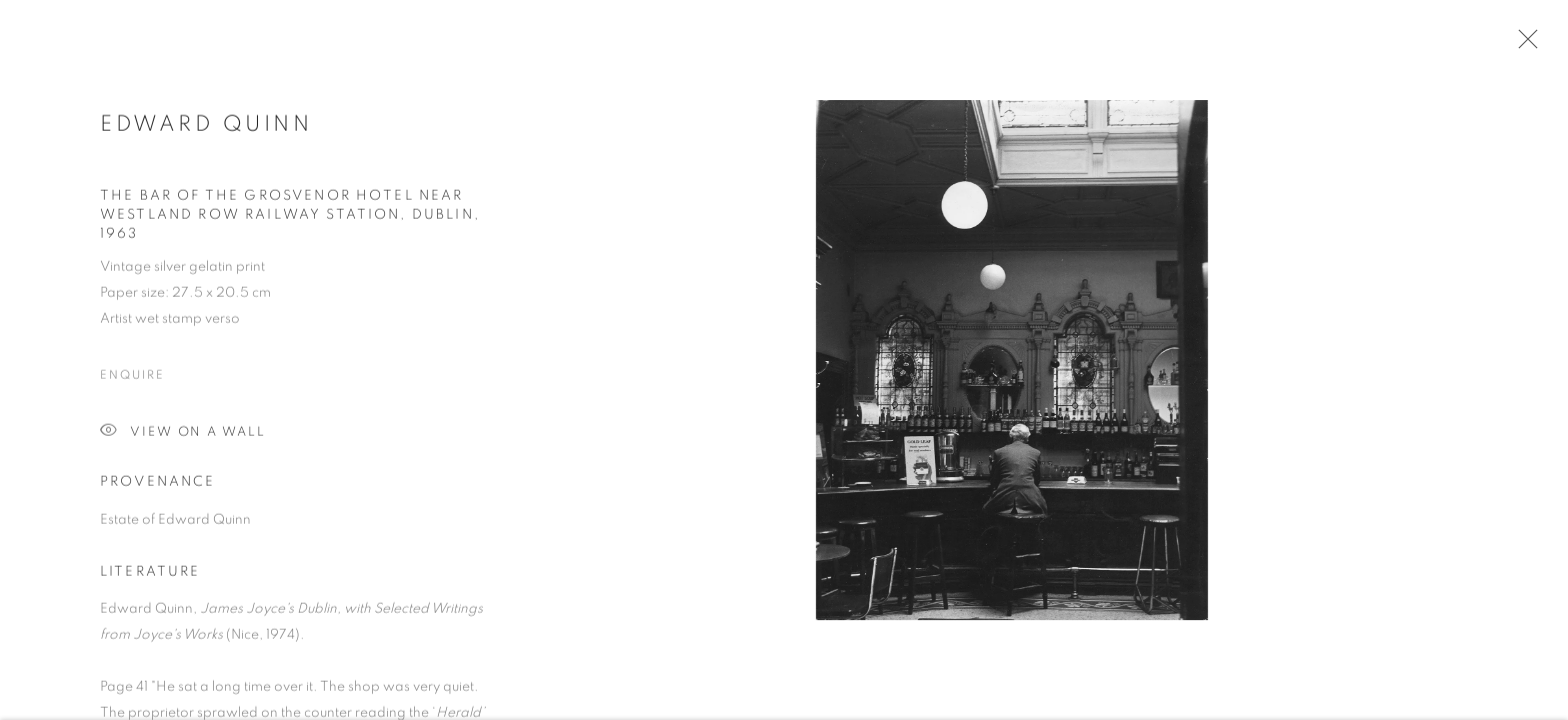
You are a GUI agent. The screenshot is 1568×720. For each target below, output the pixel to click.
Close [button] (1523, 45)
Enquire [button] (132, 379)
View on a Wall (183, 436)
